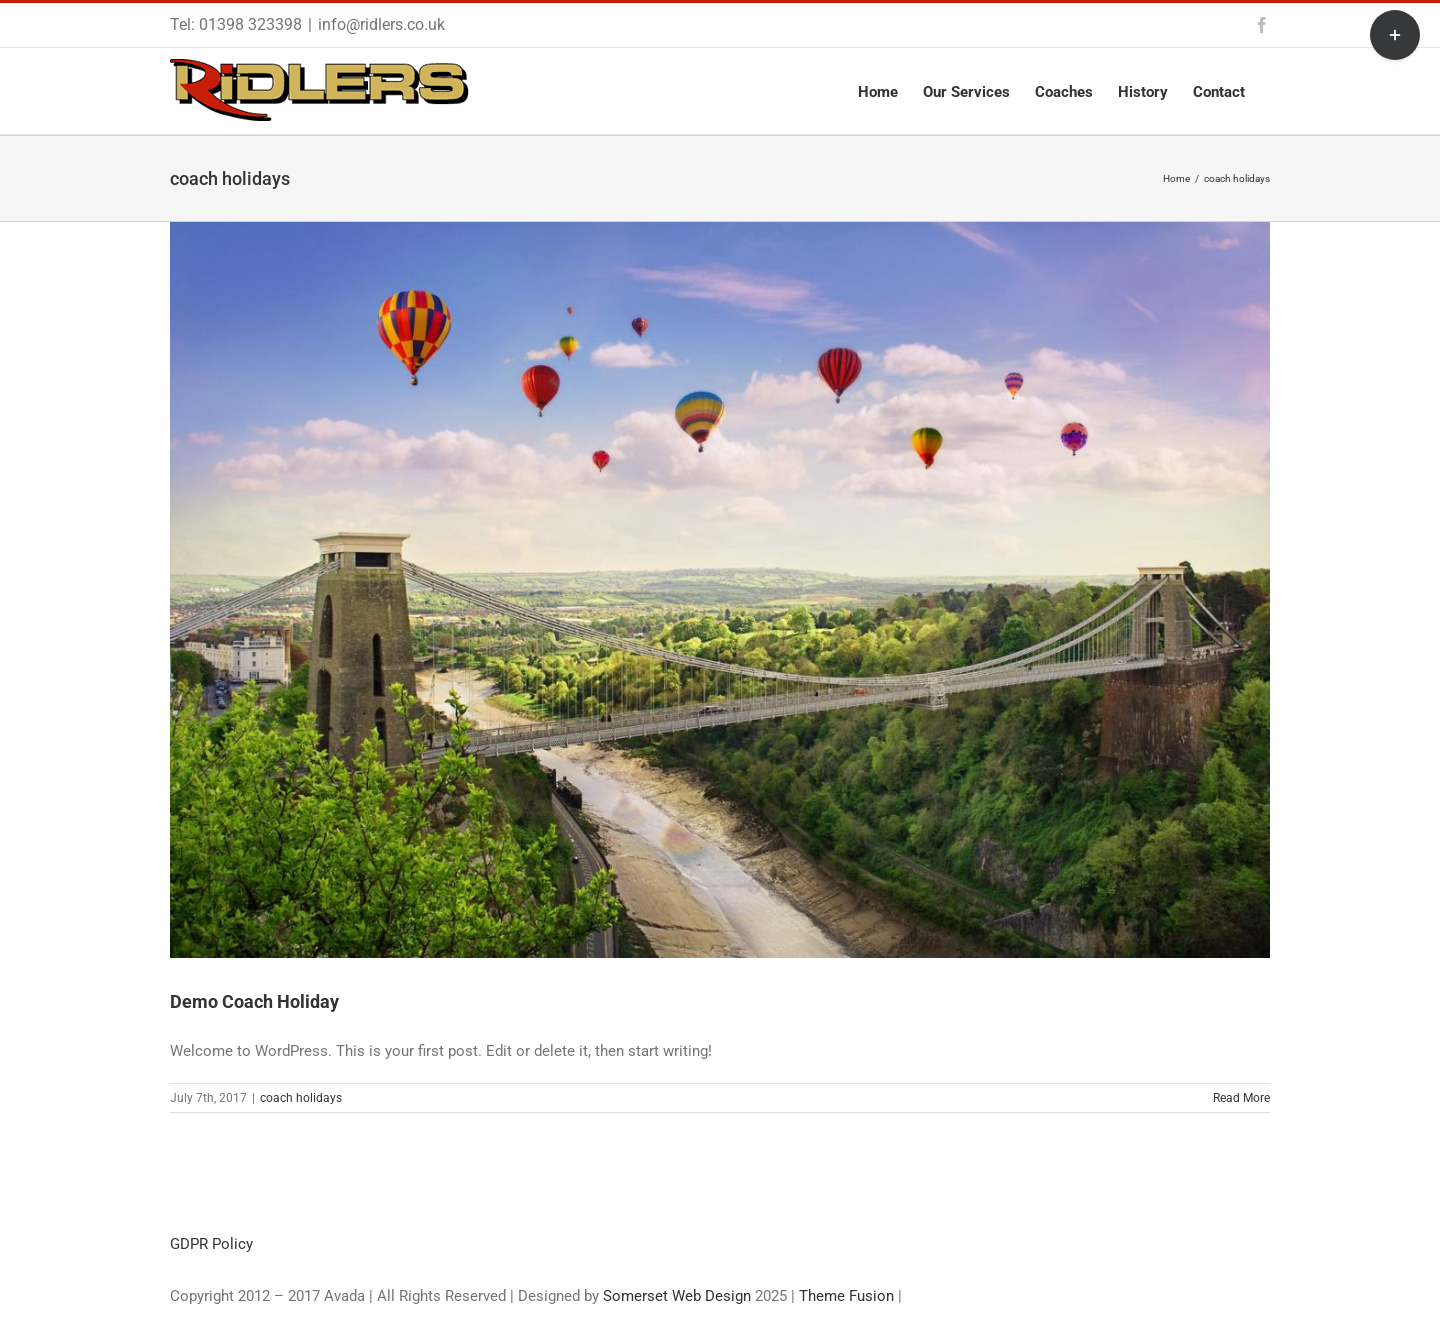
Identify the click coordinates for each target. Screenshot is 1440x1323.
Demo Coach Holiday (254, 1001)
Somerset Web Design (677, 1296)
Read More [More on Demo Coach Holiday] (1241, 1098)
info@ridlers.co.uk (381, 24)
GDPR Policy (211, 1244)
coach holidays (301, 1098)
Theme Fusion (846, 1296)
